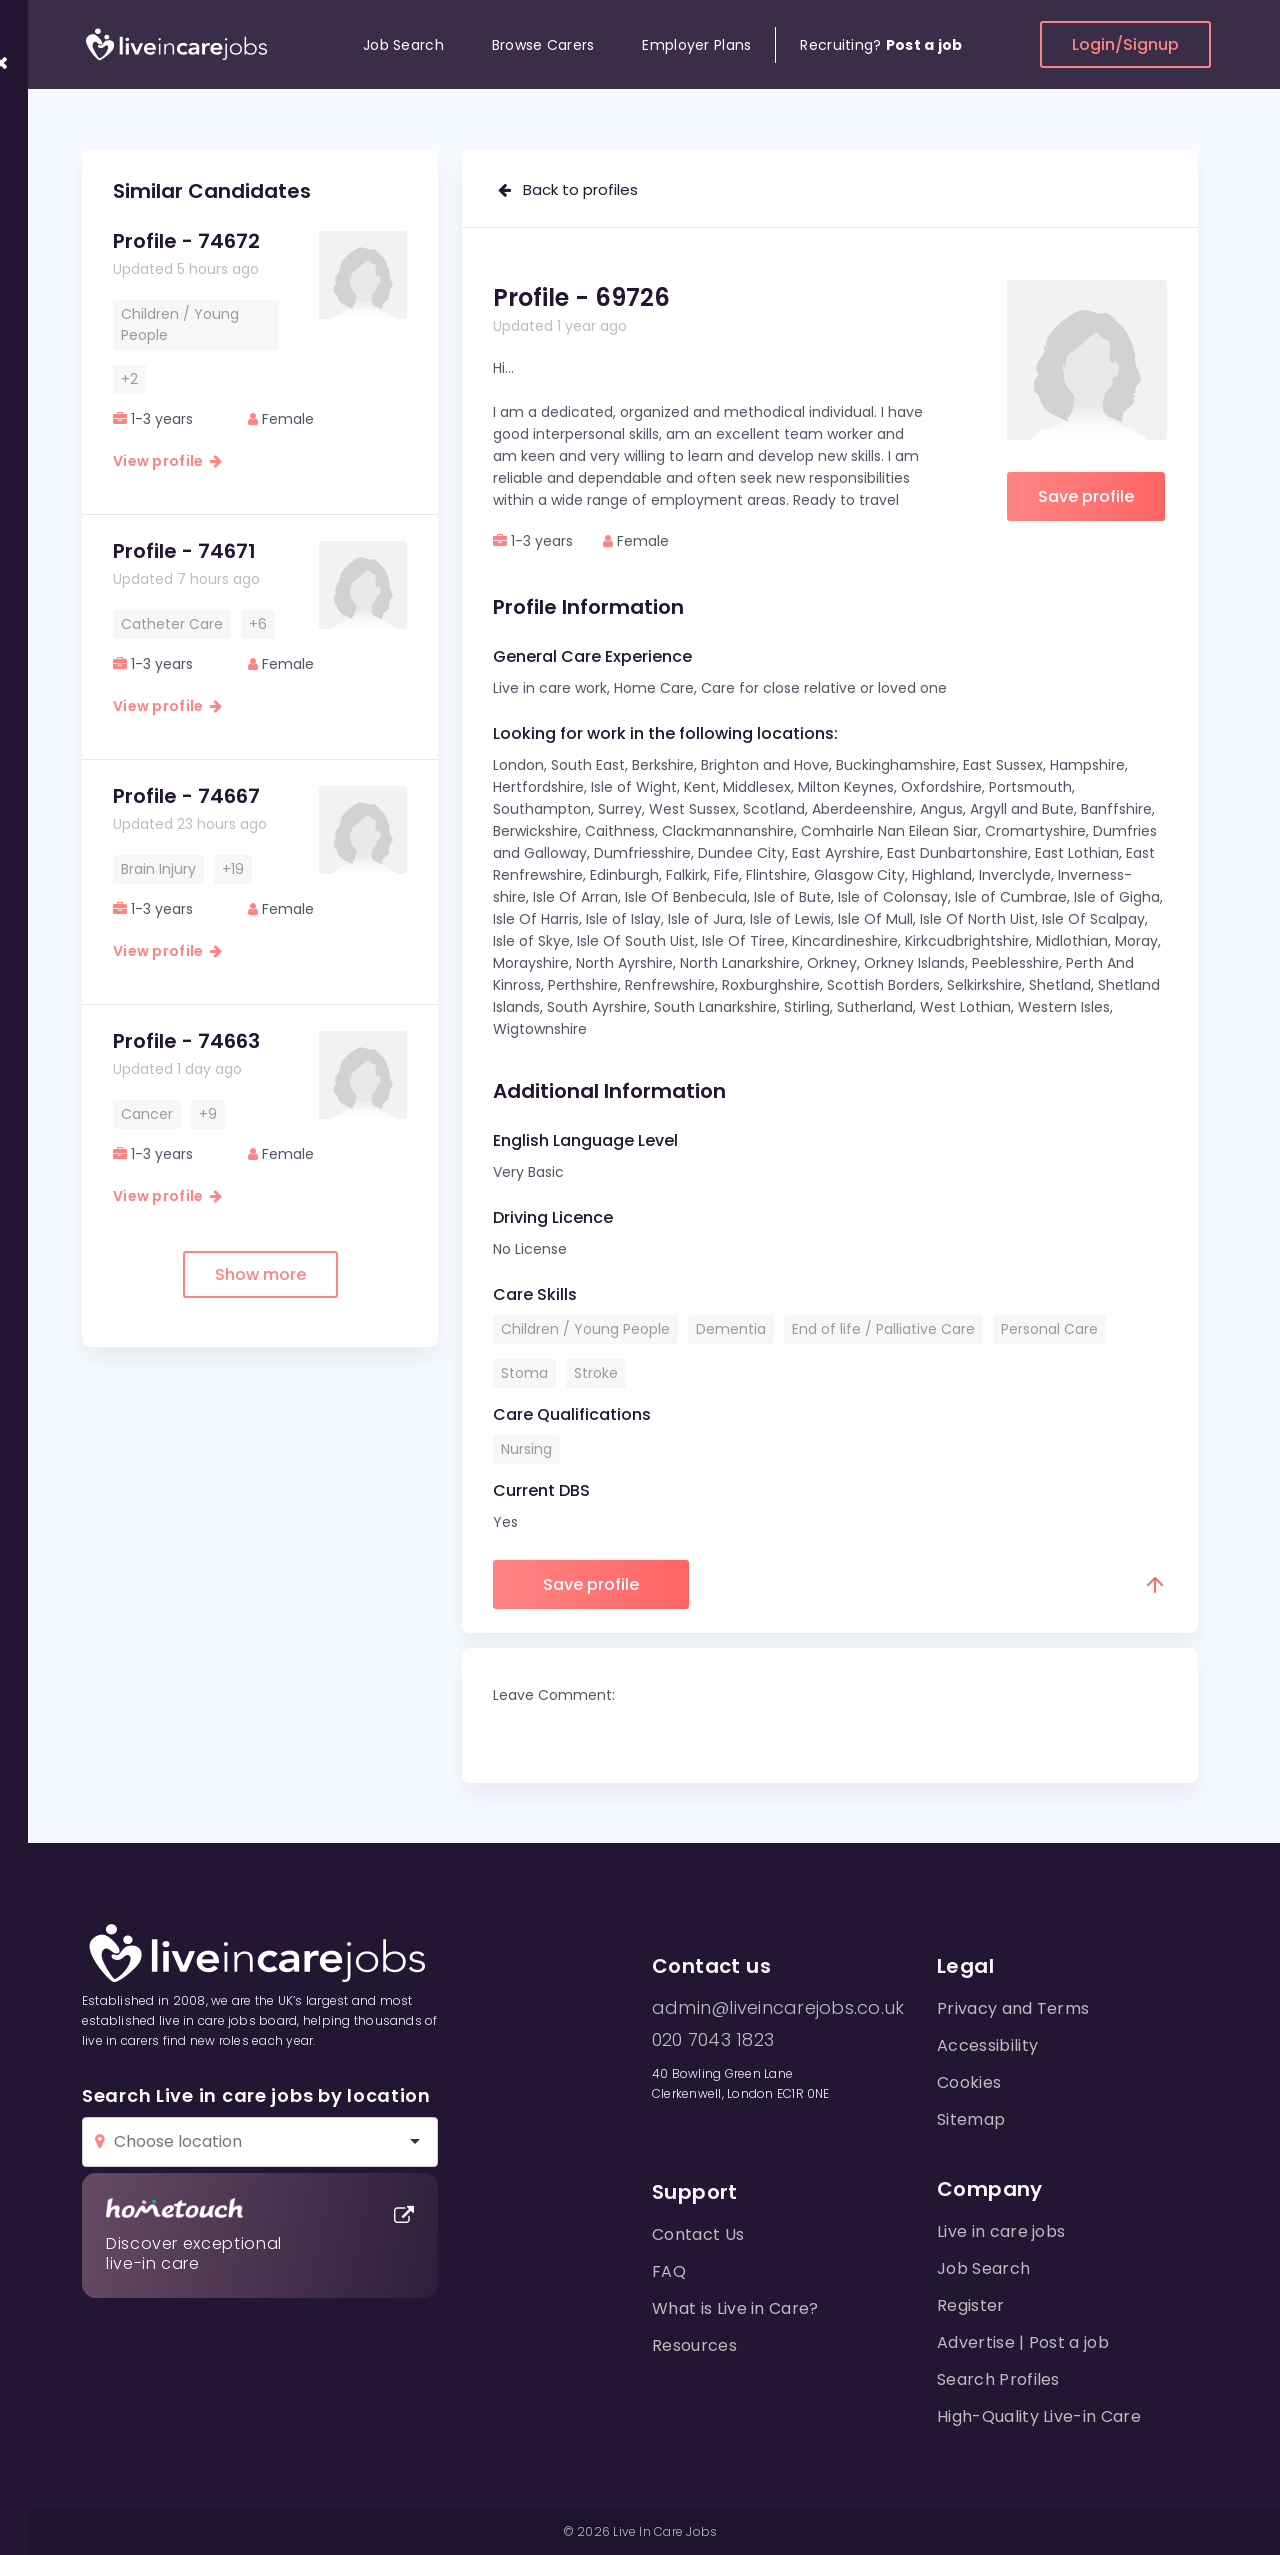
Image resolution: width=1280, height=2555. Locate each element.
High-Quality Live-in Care (1039, 2416)
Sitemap (971, 2119)
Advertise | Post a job (1023, 2342)
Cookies (969, 2082)
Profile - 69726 (581, 297)
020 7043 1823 (713, 2040)
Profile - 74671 (184, 551)
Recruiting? (881, 45)
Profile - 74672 (186, 241)
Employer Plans (696, 45)
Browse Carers (543, 45)
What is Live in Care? (735, 2308)
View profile (167, 461)
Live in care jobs (1001, 2231)
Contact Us (698, 2234)
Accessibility (987, 2045)
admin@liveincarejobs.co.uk (778, 2008)
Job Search (403, 45)
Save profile (1086, 496)
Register (971, 2305)
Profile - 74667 (186, 796)
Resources (694, 2345)
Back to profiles (568, 189)
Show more (260, 1274)
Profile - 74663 (186, 1041)
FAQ (669, 2271)
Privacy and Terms (1013, 2008)
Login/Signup (1125, 44)
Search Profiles (998, 2379)
